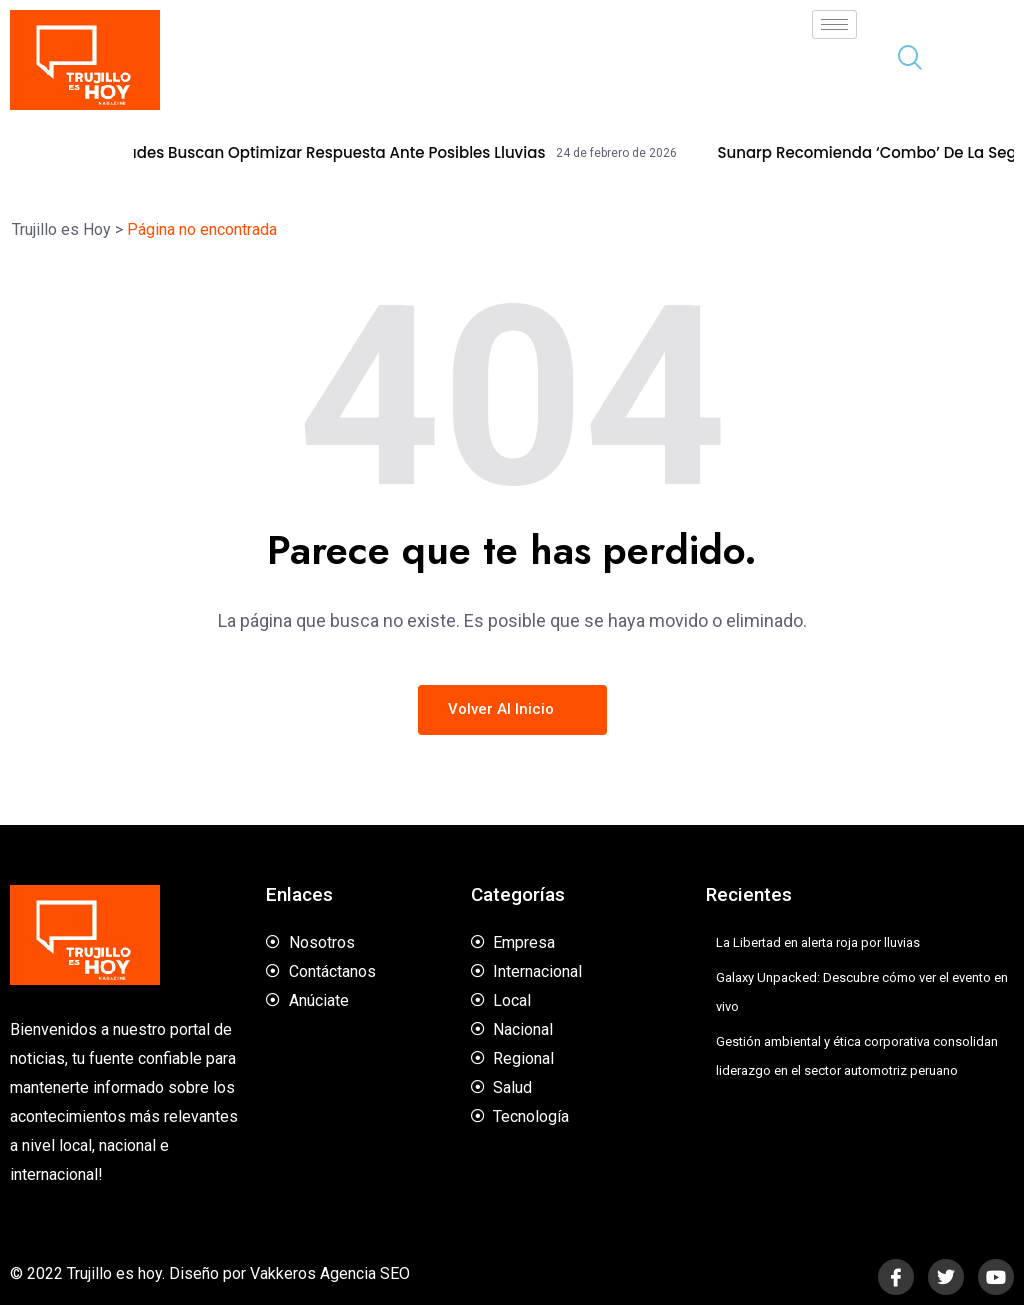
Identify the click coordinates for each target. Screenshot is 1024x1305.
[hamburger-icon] (834, 24)
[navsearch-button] (902, 60)
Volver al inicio (512, 709)
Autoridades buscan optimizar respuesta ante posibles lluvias (333, 153)
